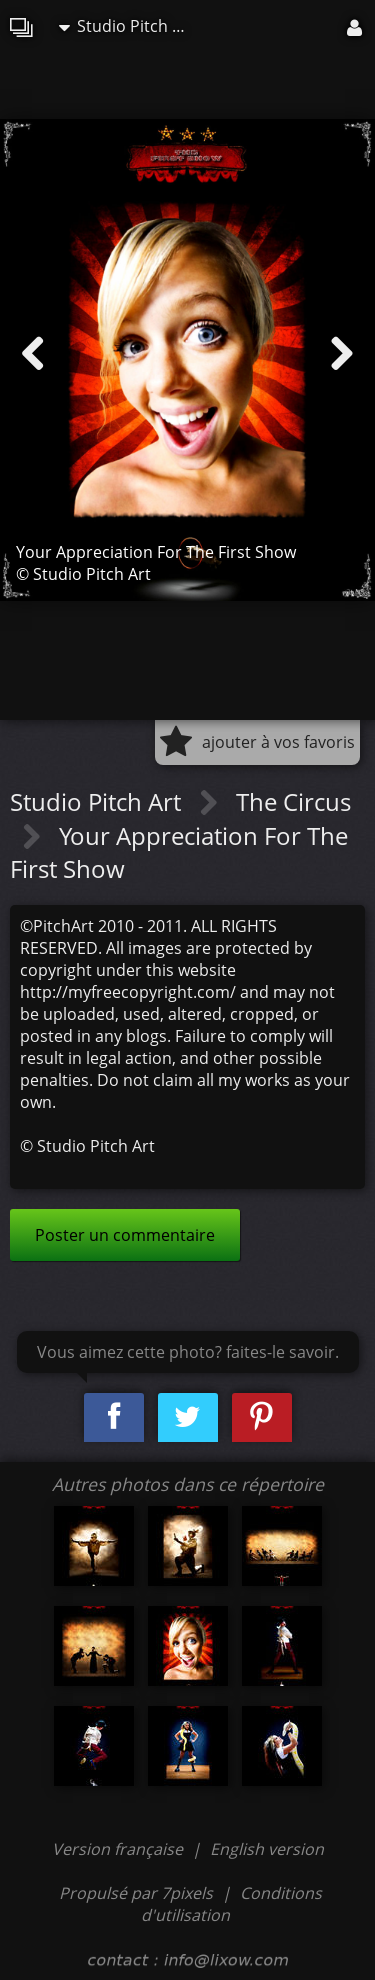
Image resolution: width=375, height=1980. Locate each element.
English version (267, 1849)
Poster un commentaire (125, 1235)
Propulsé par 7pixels (136, 1893)
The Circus (293, 801)
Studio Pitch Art (127, 26)
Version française (119, 1849)
